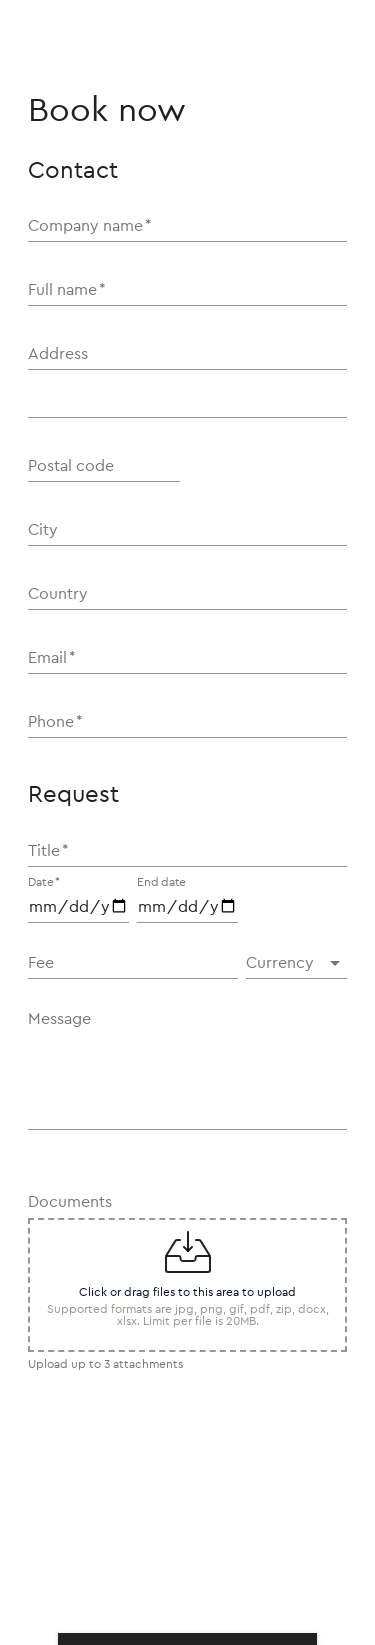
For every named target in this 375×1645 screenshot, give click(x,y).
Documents (70, 1202)
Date (44, 882)
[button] (296, 963)
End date (161, 882)
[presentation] (180, 1534)
